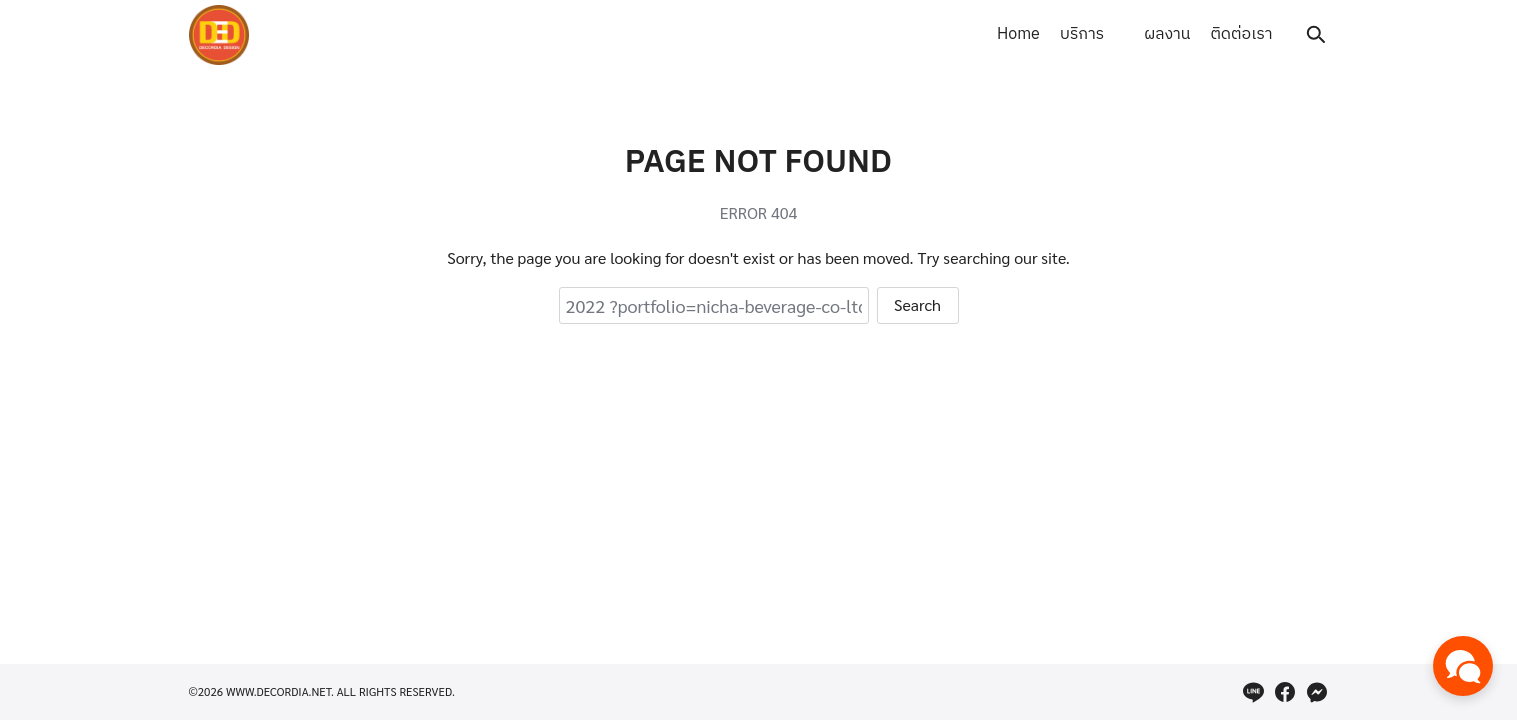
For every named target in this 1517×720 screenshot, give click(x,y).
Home (1018, 34)
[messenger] (1317, 692)
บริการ (1082, 34)
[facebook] (1285, 692)
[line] (1253, 692)
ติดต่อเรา (1241, 34)
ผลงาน (1167, 34)
